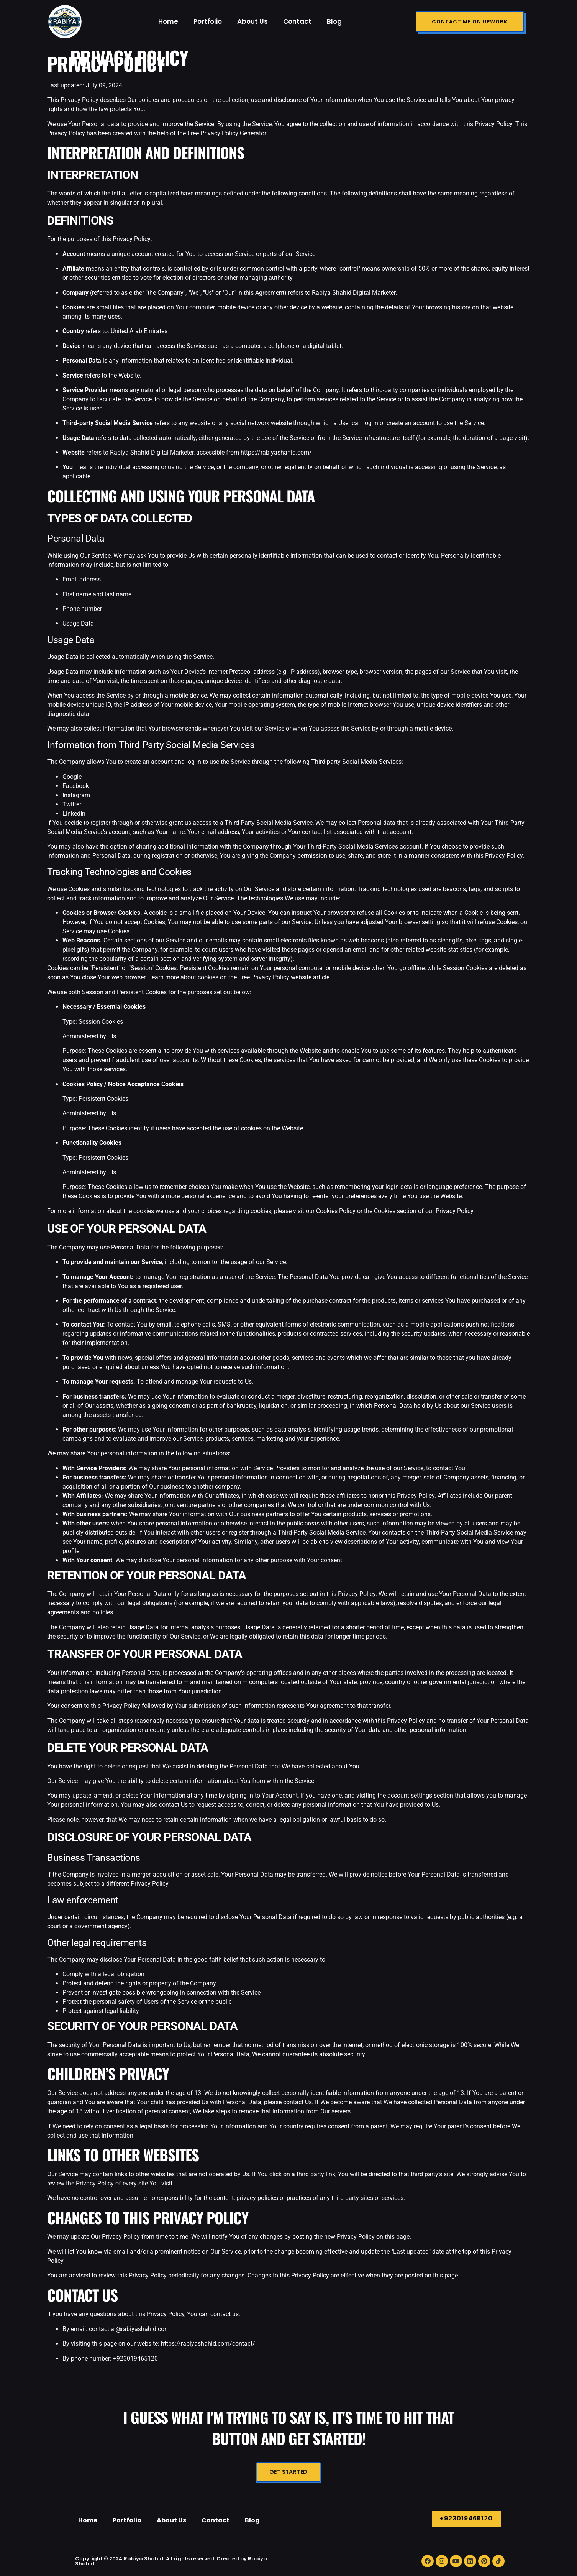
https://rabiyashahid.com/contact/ (208, 2343)
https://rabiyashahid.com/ (276, 452)
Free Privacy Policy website (274, 977)
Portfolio (207, 21)
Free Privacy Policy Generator (226, 133)
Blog (334, 21)
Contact (297, 21)
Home (168, 21)
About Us (252, 21)
